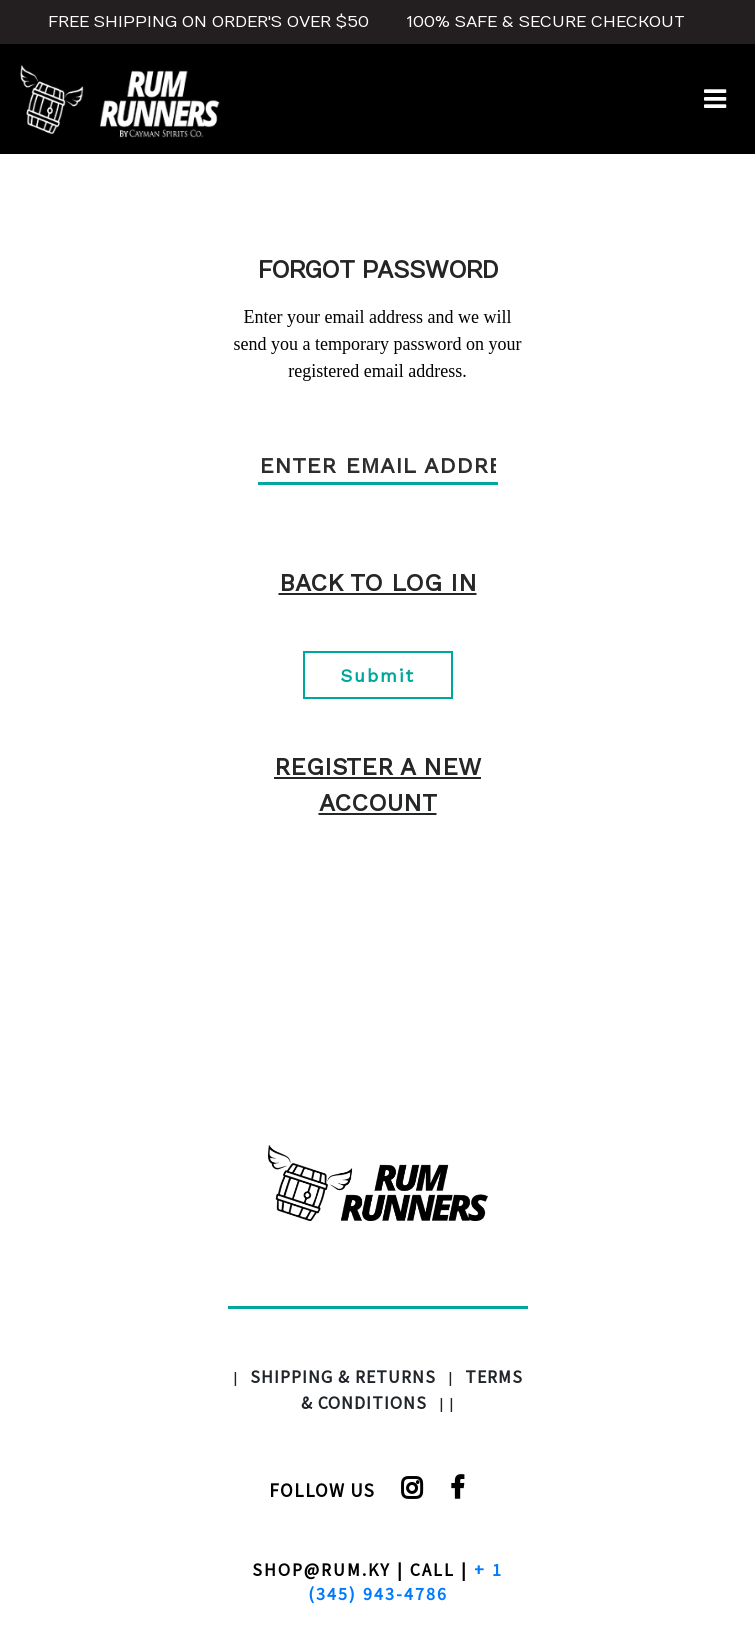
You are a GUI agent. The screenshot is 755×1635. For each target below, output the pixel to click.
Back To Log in (378, 583)
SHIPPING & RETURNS (343, 1376)
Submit (377, 675)
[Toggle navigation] (715, 99)
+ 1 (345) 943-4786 (406, 1581)
